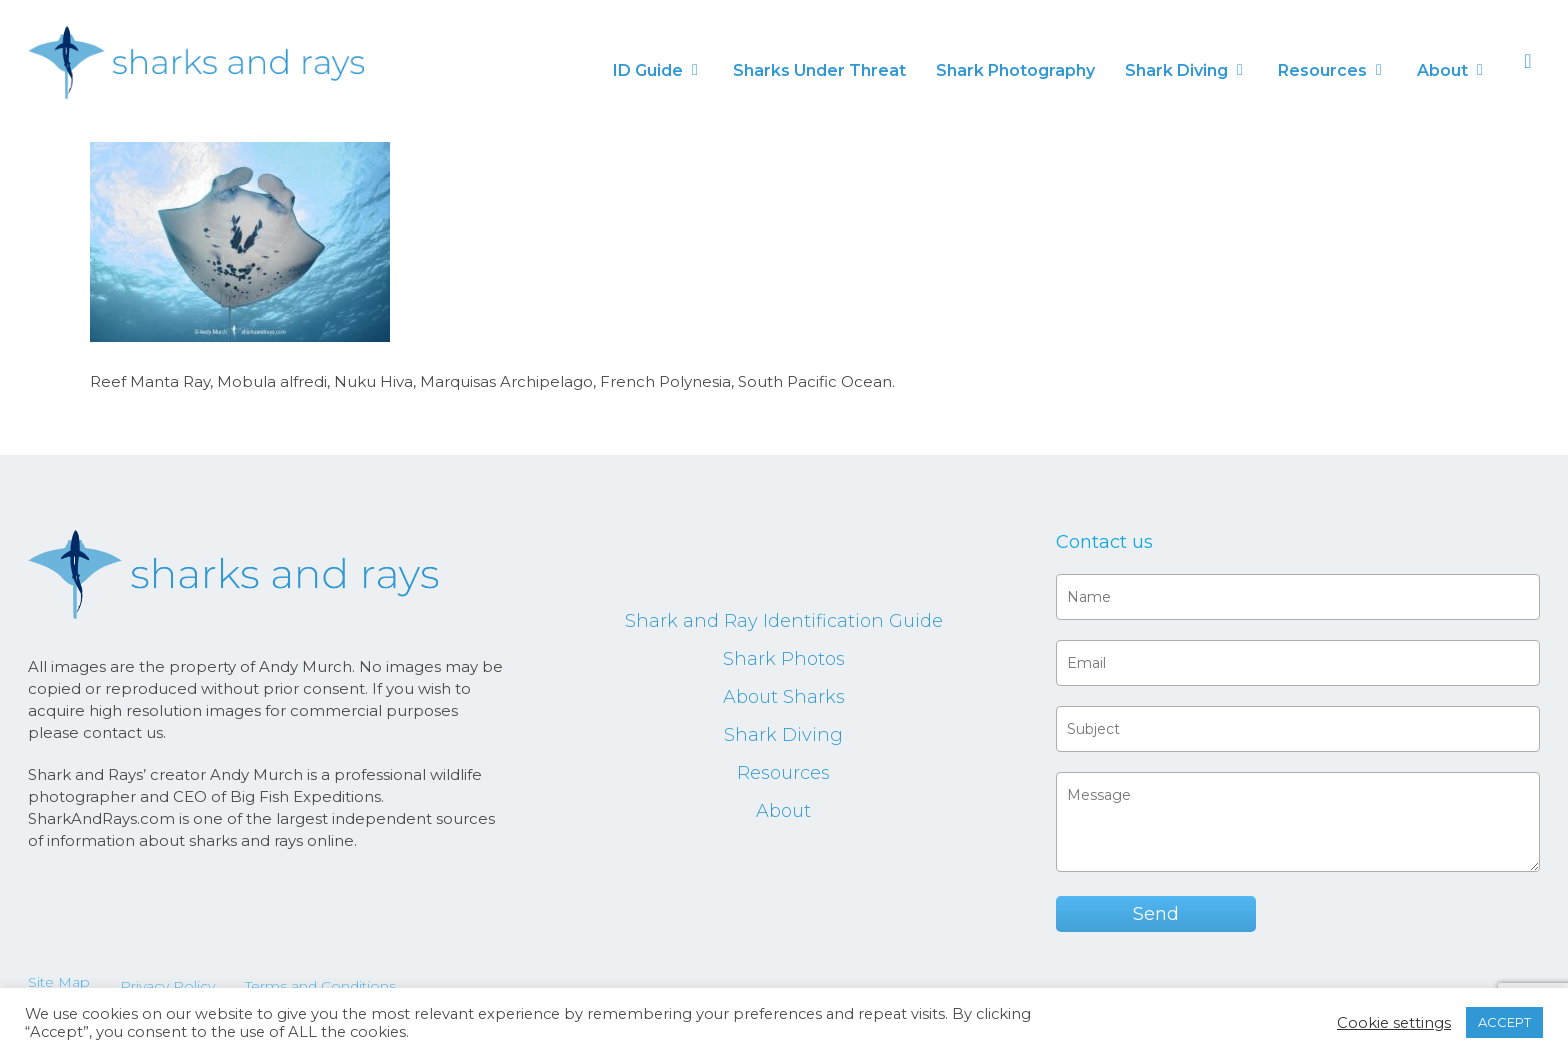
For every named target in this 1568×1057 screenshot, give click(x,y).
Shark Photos (784, 659)
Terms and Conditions (320, 986)
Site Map (59, 982)
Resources (783, 773)
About (783, 811)
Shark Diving (783, 735)
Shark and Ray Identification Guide (784, 621)
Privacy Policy (167, 986)
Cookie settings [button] (1394, 1023)
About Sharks (784, 697)
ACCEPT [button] (1504, 1022)
